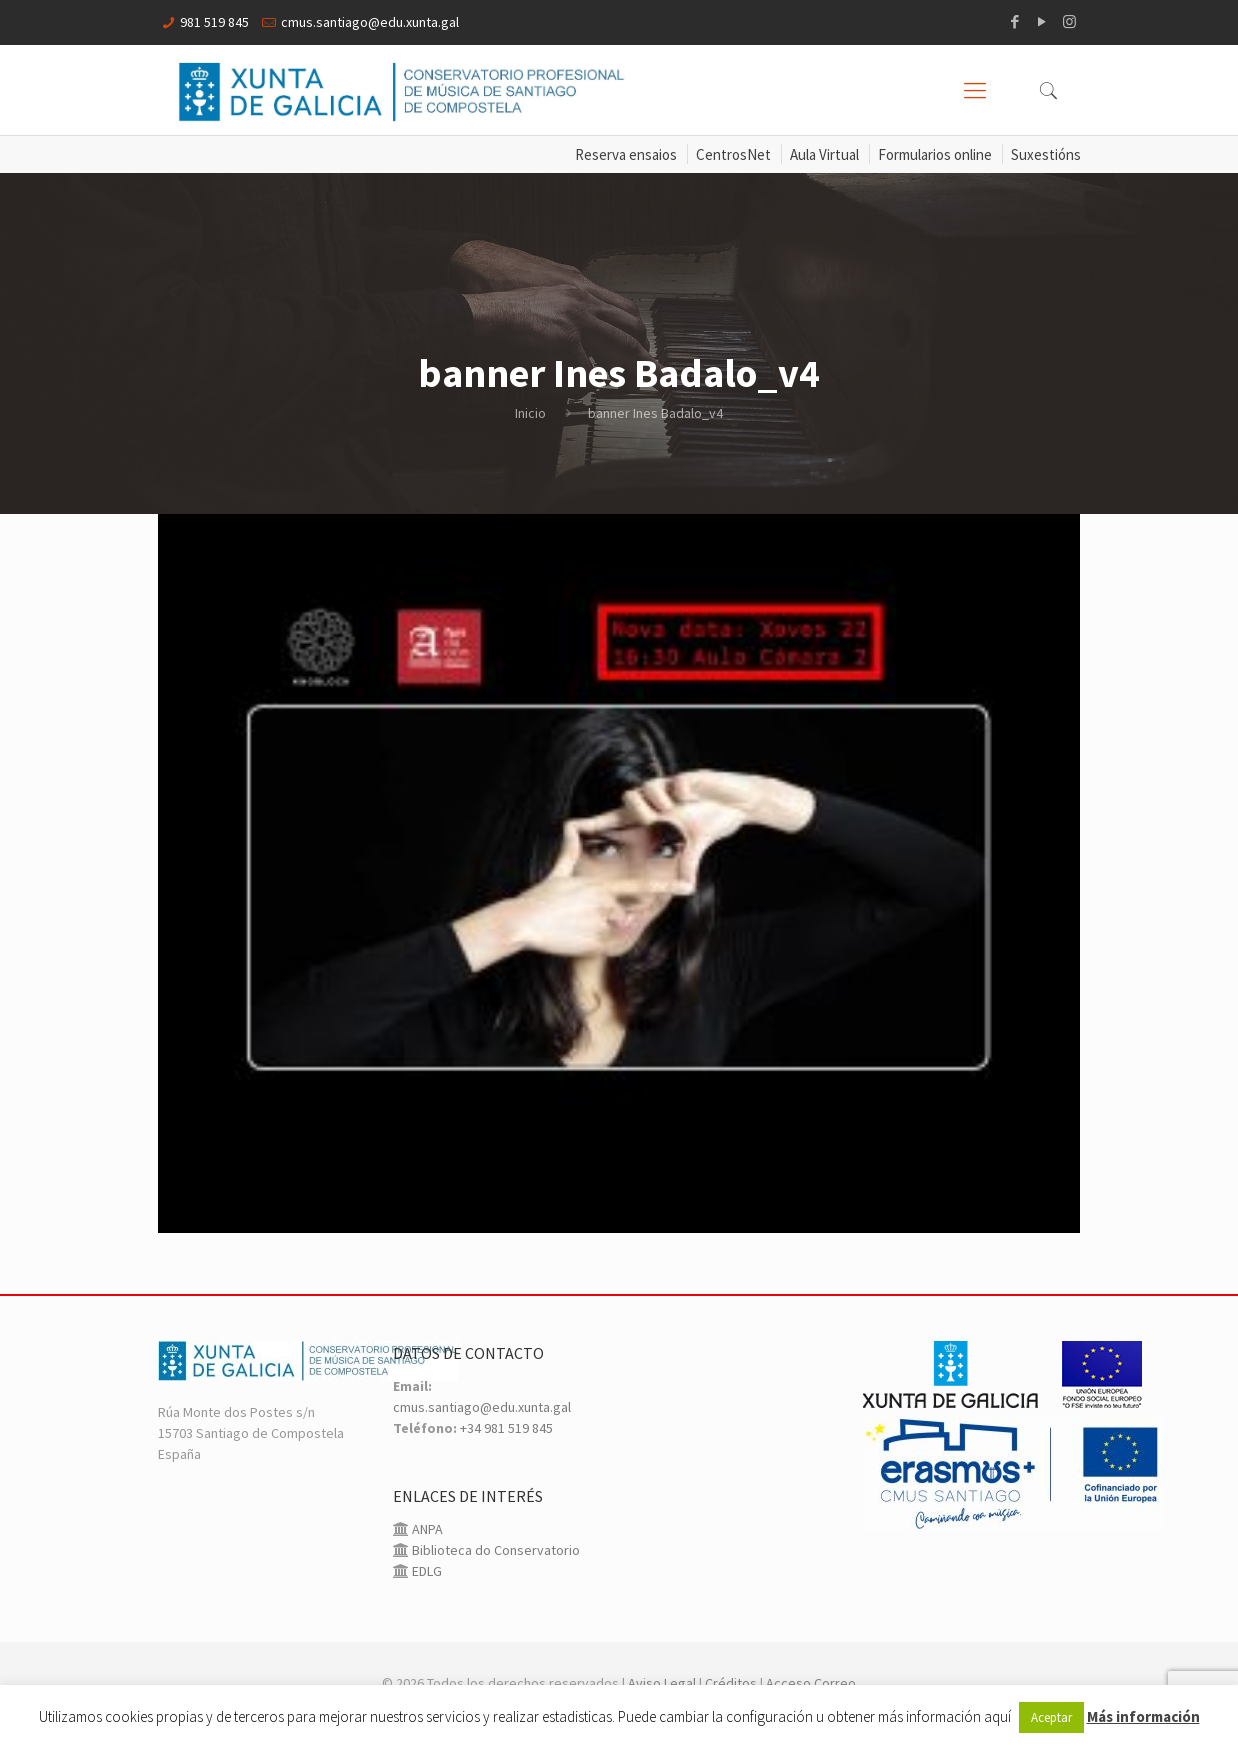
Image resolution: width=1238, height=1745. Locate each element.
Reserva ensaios (626, 154)
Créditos (731, 1683)
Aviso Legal (662, 1683)
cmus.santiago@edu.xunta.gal (370, 22)
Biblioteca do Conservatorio (494, 1550)
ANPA (426, 1529)
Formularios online (935, 154)
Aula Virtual (824, 154)
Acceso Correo (811, 1683)
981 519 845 (214, 22)
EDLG (425, 1571)
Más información (1143, 1716)
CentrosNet (733, 154)
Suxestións (1046, 154)
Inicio (530, 413)
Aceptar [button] (1051, 1717)
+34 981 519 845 (506, 1428)
